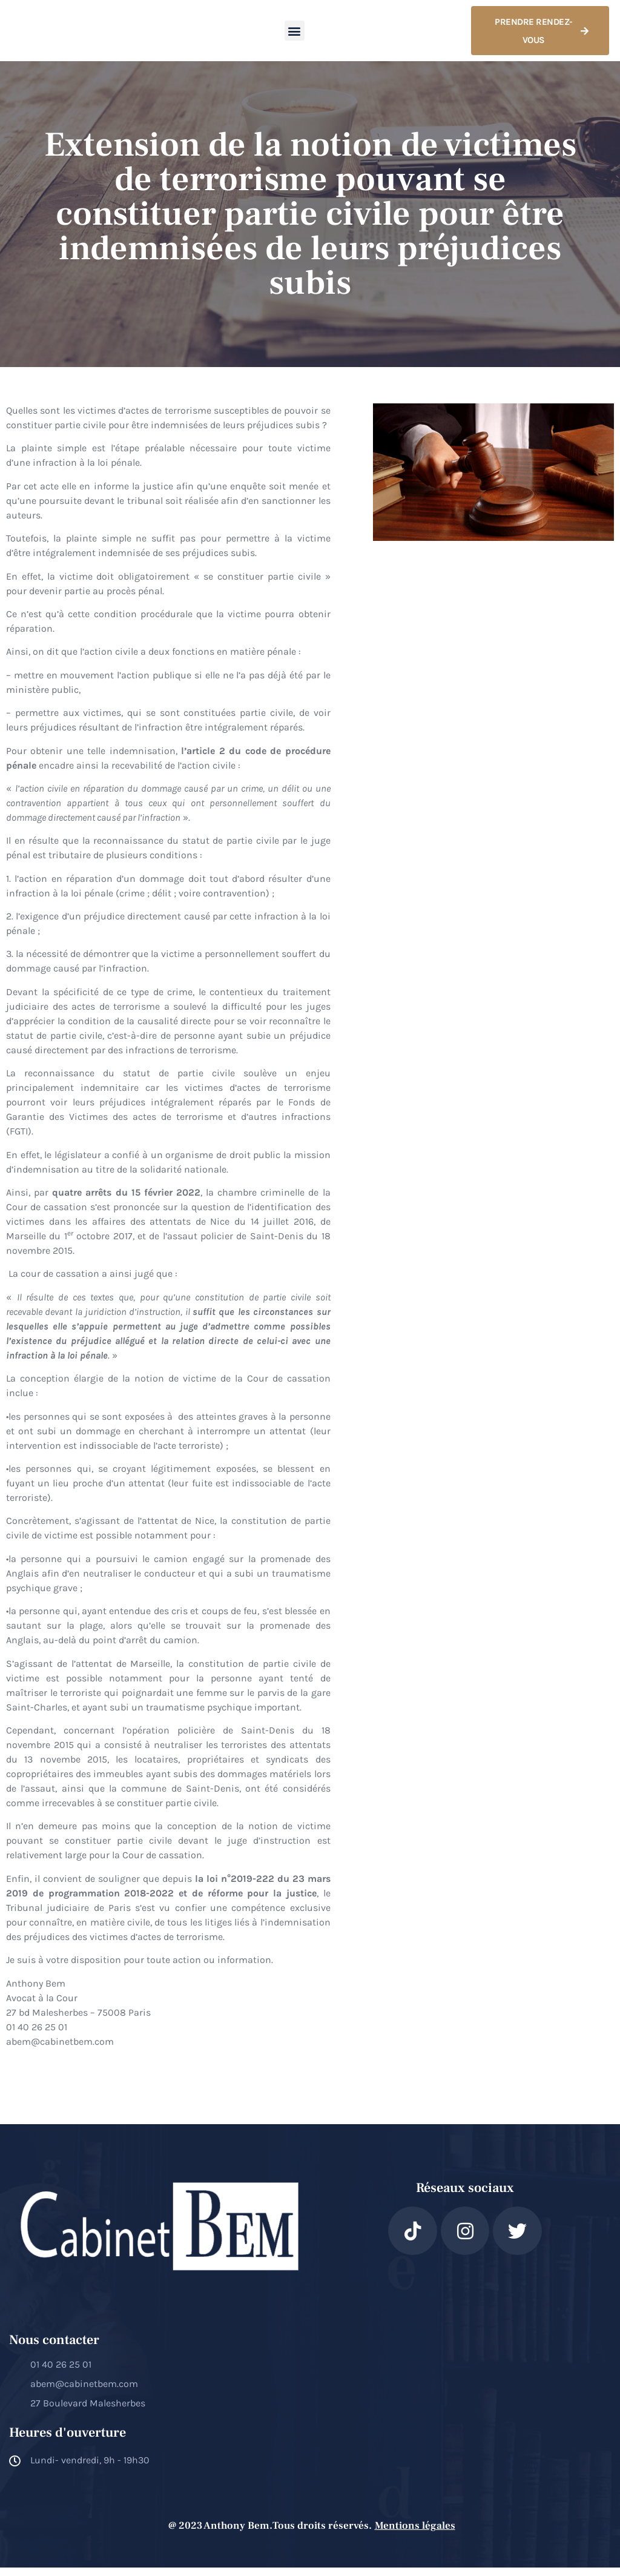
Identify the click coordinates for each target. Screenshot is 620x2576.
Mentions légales (415, 2534)
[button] (295, 35)
